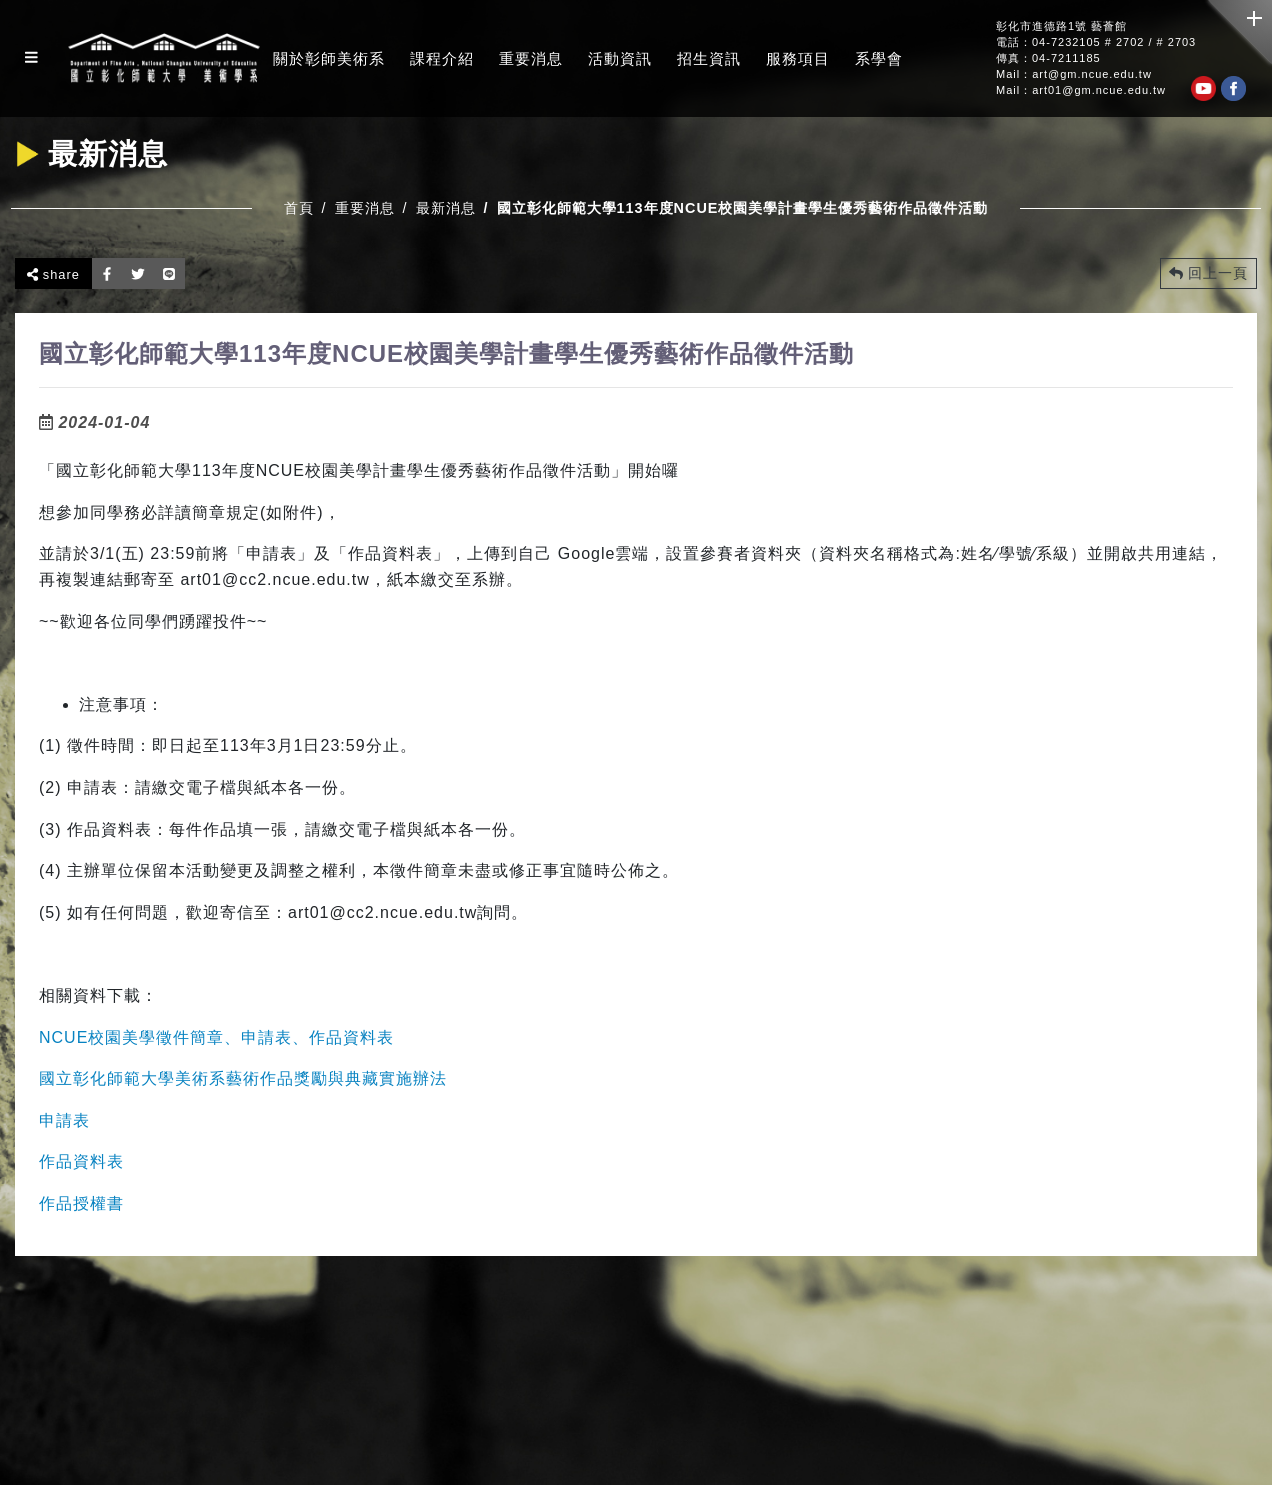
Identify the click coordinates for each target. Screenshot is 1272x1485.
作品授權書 (81, 1203)
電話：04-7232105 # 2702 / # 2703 (1096, 42)
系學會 (879, 58)
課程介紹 (442, 58)
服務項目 (798, 58)
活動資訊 (620, 58)
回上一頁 (1208, 273)
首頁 (299, 208)
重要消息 (531, 58)
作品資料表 (81, 1161)
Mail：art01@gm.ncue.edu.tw (1081, 90)
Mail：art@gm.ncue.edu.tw (1074, 74)
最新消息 (446, 208)
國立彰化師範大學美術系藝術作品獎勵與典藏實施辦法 (243, 1078)
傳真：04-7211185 (1048, 58)
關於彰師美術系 (329, 58)
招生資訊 (709, 58)
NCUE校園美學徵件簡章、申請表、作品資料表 (216, 1037)
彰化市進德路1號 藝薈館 (1061, 26)
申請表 (64, 1120)
